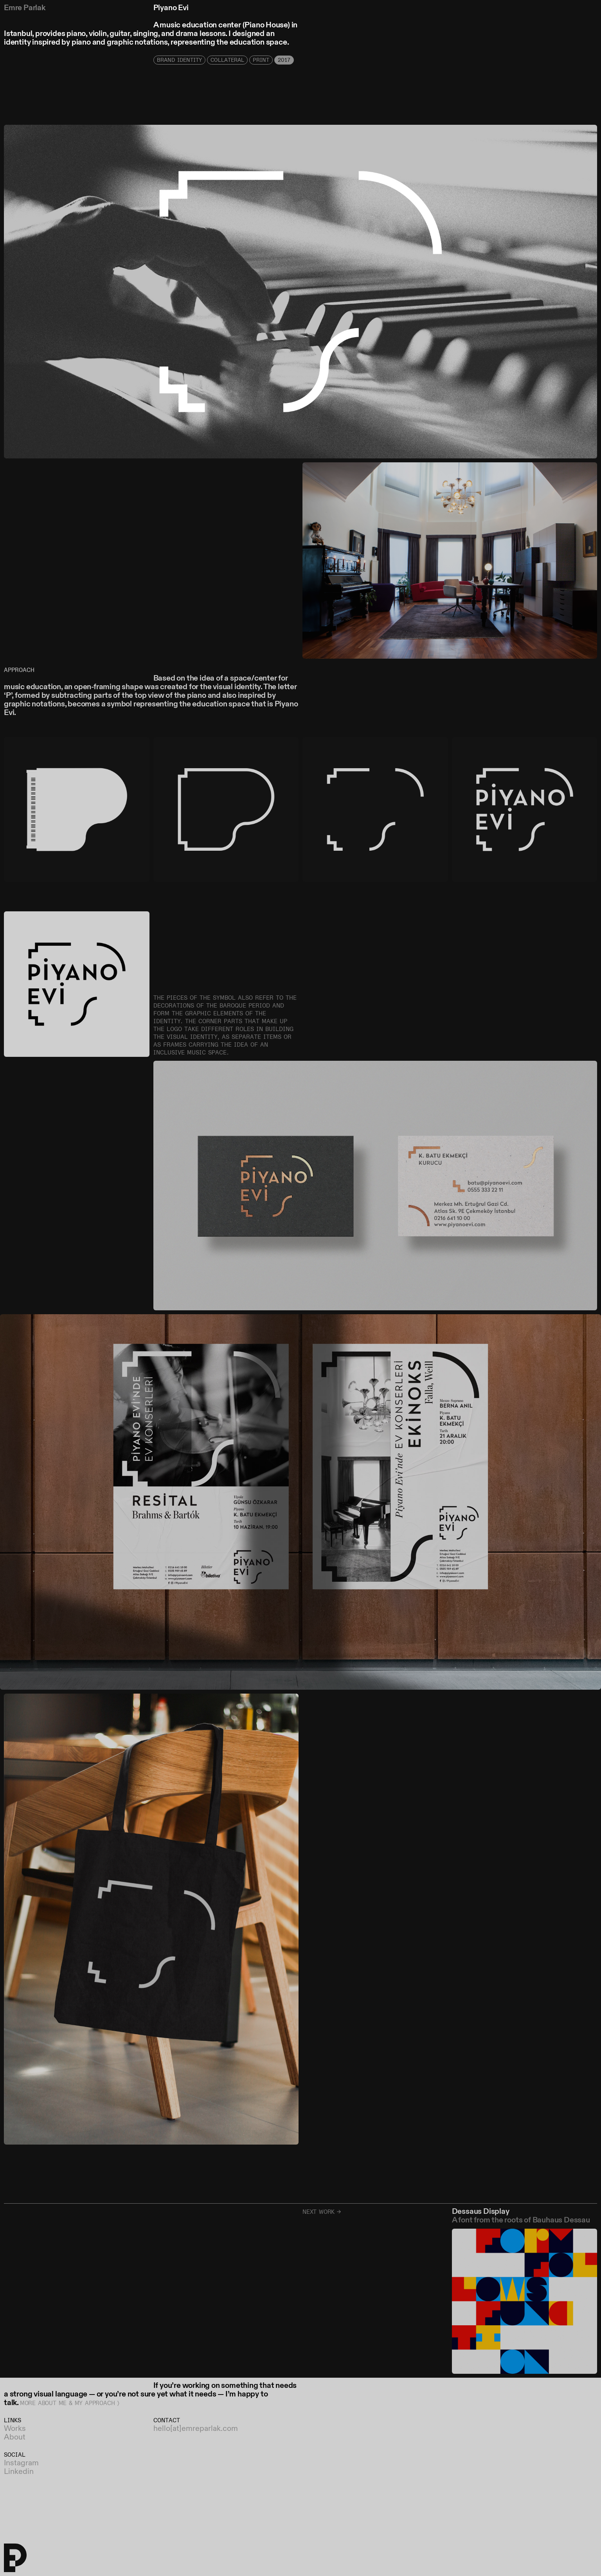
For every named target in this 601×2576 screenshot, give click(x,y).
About (14, 2437)
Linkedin (19, 2472)
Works (15, 2429)
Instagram (21, 2463)
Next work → (321, 2212)
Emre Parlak (24, 8)
